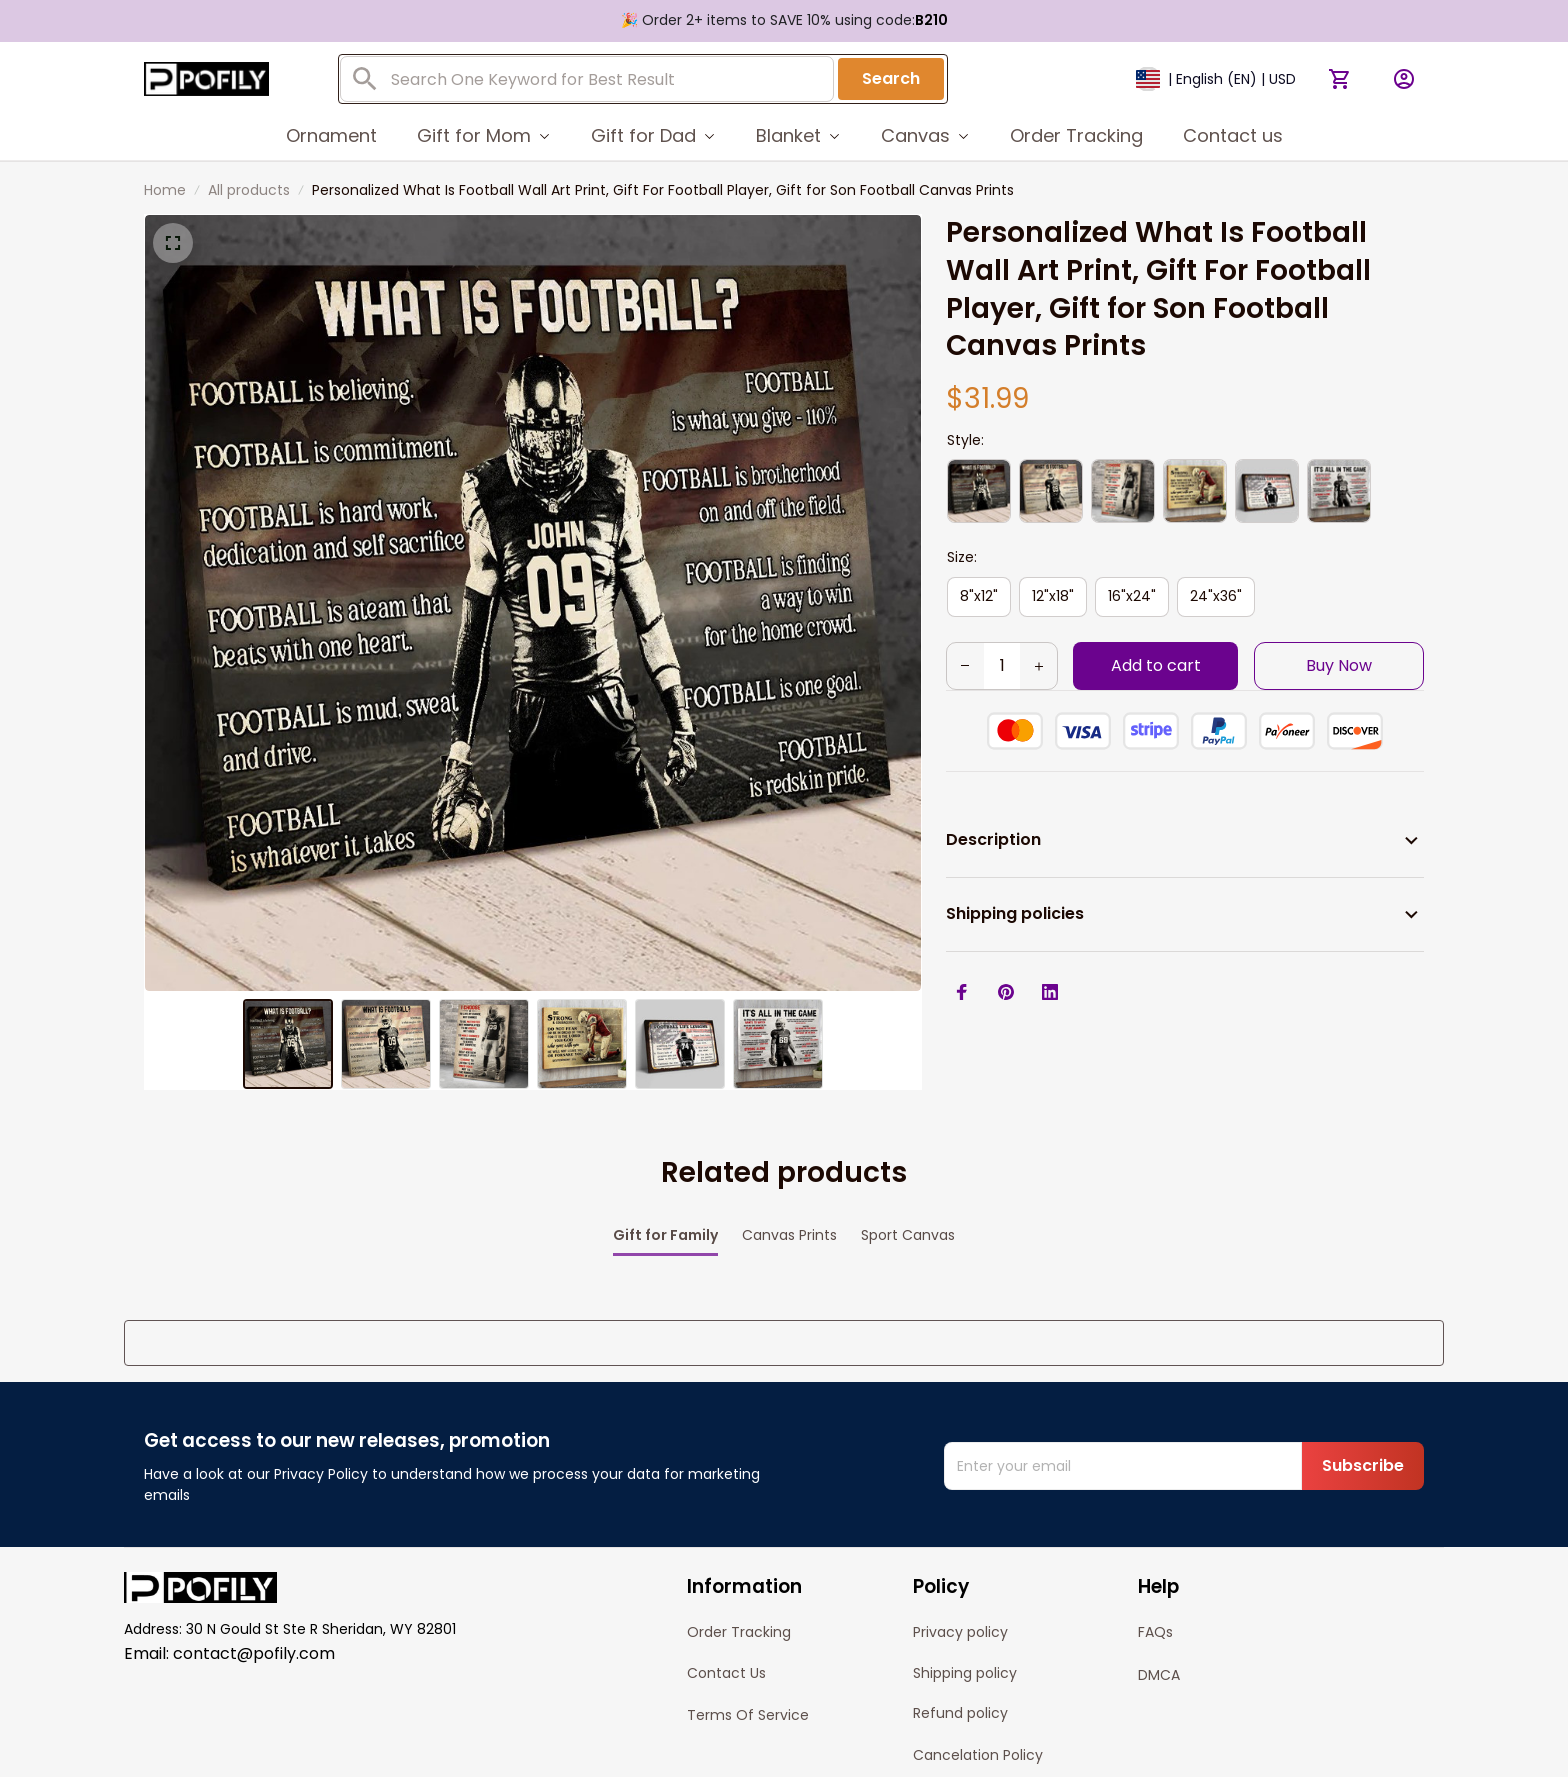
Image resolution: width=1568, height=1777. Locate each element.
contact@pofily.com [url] (254, 1551)
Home (165, 190)
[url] (874, 1749)
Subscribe (1363, 1363)
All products (249, 190)
